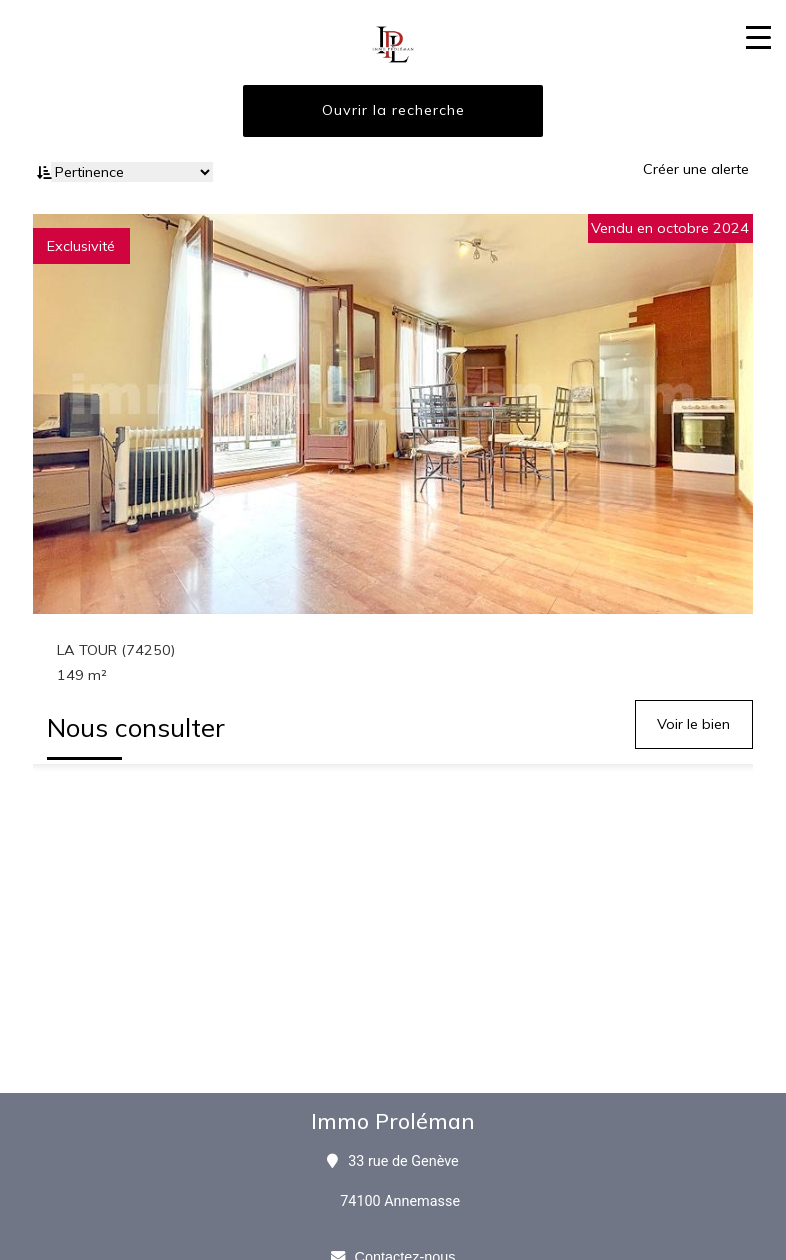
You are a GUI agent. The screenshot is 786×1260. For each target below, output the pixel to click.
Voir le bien (693, 724)
